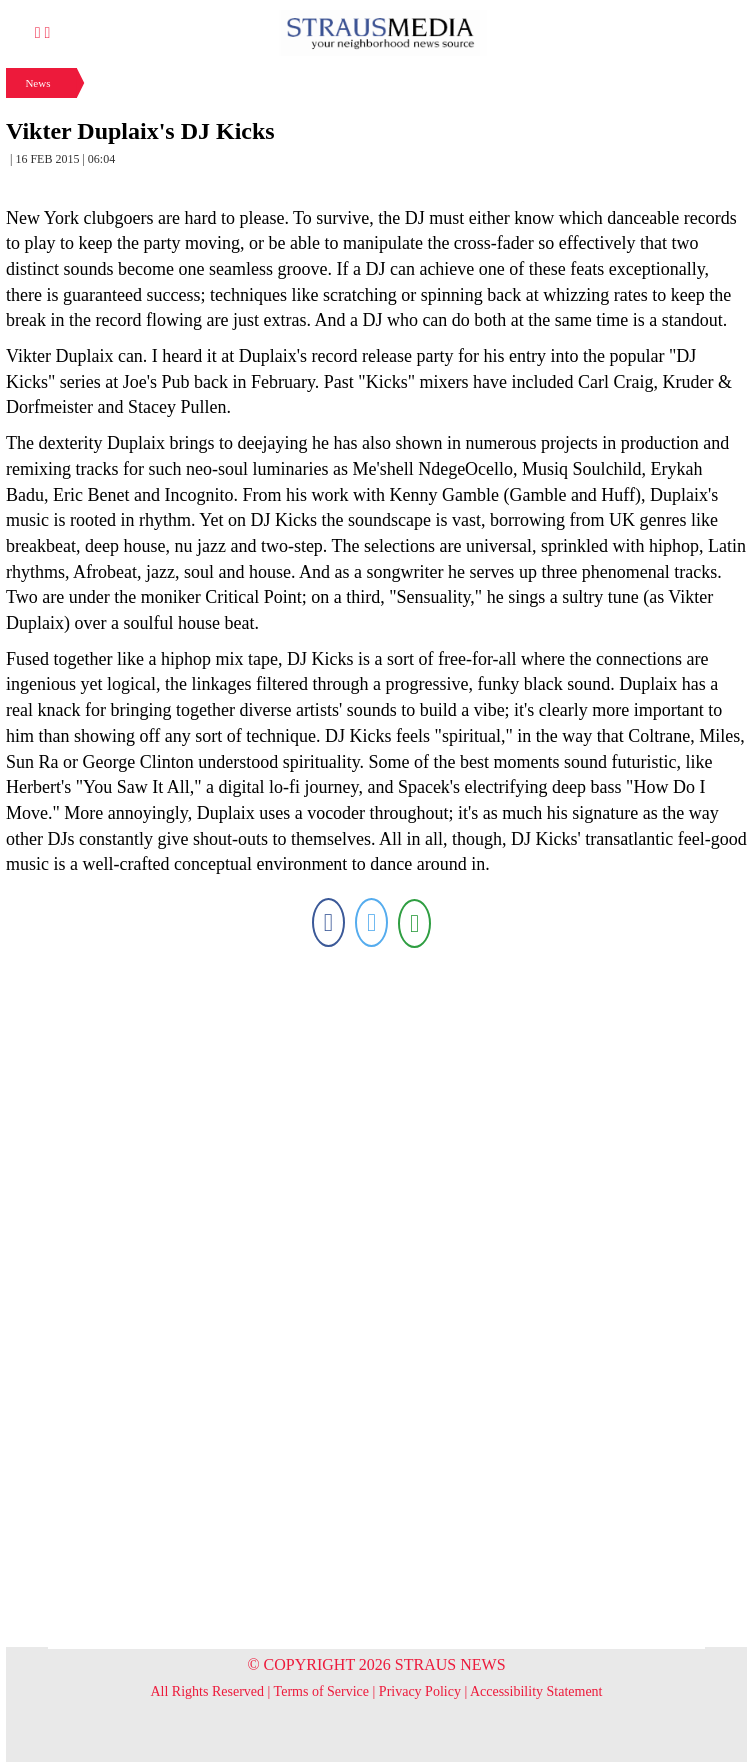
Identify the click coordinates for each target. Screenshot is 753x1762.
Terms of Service (321, 1691)
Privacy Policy (420, 1691)
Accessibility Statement (536, 1691)
